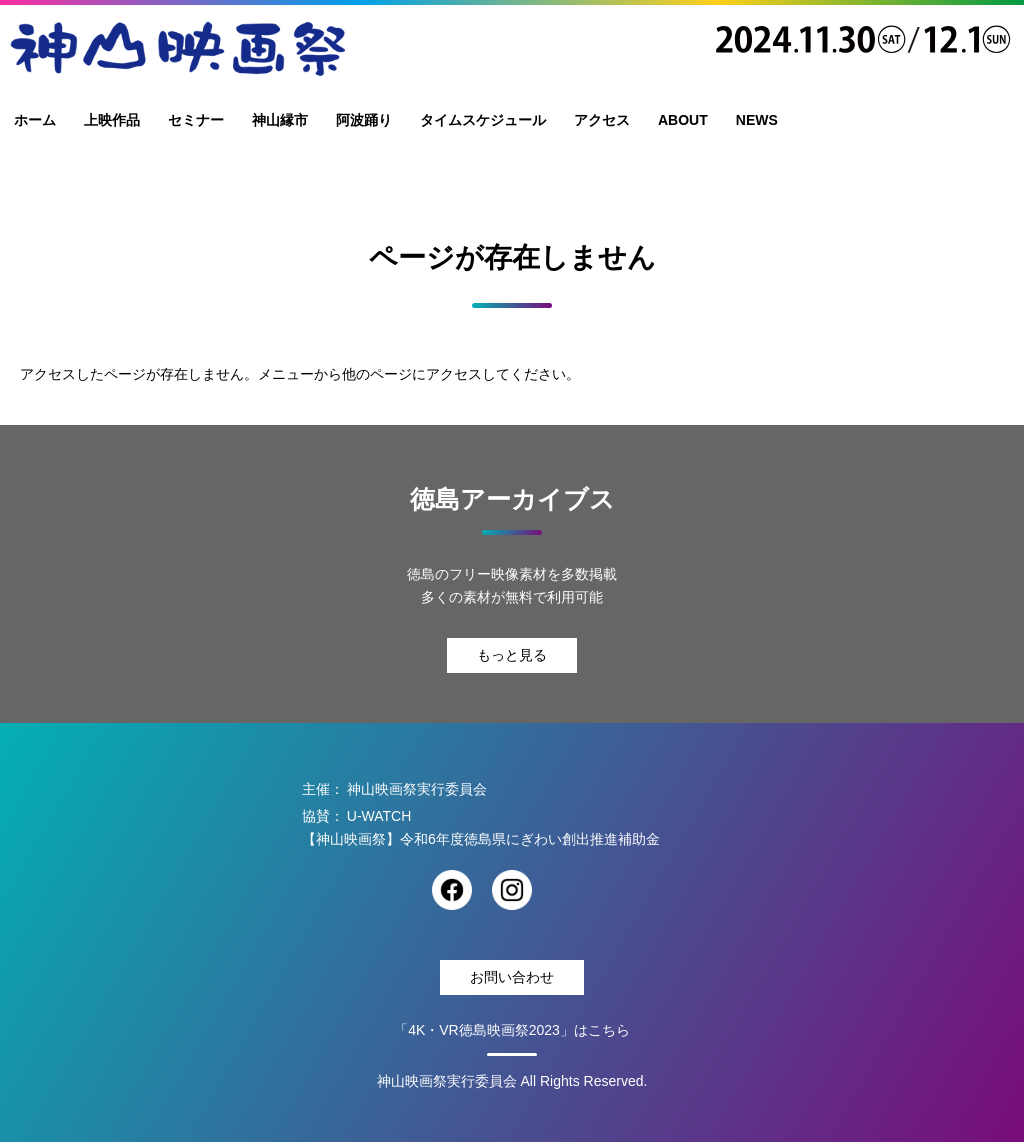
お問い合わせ (512, 977)
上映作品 (112, 120)
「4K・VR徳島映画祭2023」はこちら (512, 1030)
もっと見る (512, 655)
